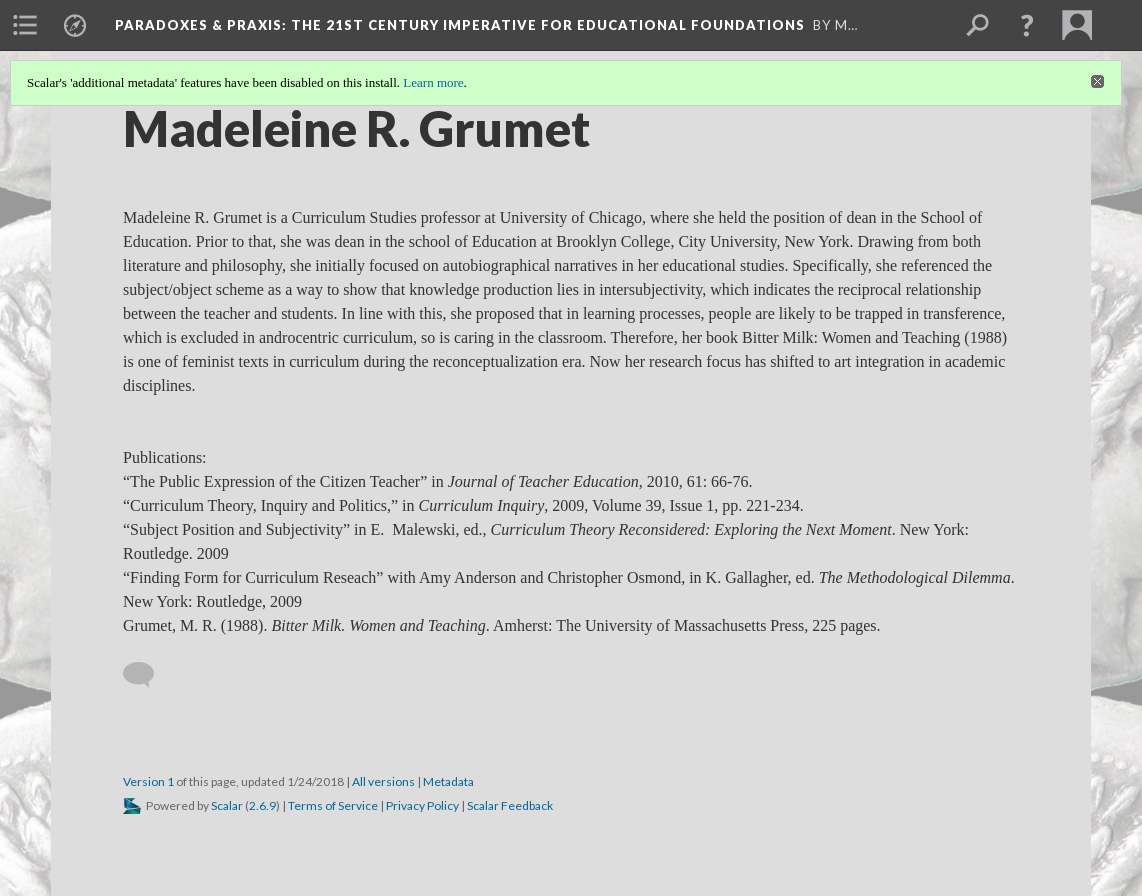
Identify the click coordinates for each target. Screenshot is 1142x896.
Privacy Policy (422, 805)
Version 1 (148, 781)
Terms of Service (333, 805)
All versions (383, 781)
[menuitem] (25, 25)
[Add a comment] (147, 675)
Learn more (433, 82)
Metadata (448, 781)
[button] (1027, 25)
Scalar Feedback (510, 805)
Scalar (227, 805)
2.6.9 (262, 805)
